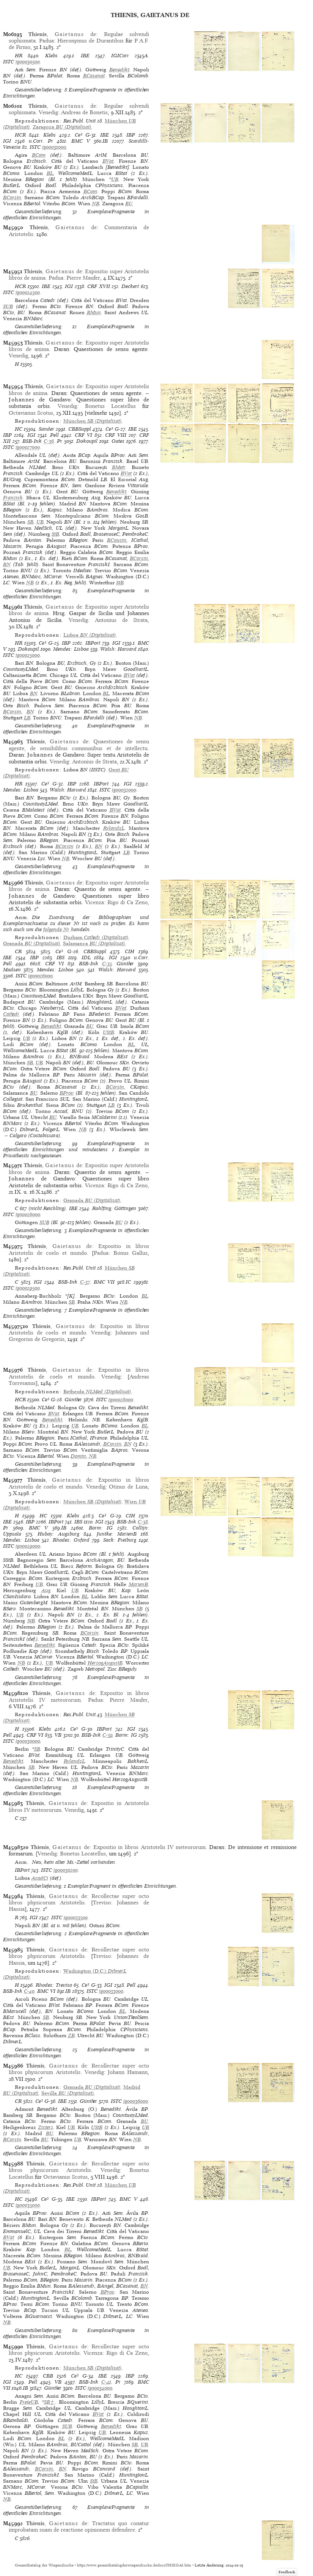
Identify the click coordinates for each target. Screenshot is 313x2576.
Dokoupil (87, 441)
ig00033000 (111, 1991)
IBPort (92, 643)
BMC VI (46, 1991)
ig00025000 (28, 655)
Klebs (51, 55)
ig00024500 (28, 292)
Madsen (12, 969)
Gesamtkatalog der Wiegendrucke (44, 2565)
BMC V (80, 141)
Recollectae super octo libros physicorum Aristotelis (79, 1899)
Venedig (48, 112)
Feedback (286, 2572)
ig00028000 (121, 1399)
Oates (118, 441)
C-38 (143, 1522)
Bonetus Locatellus (110, 406)
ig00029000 (28, 1546)
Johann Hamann (128, 2072)
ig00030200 (65, 1870)
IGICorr (120, 55)
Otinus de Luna (128, 1486)
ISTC (8, 61)
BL (50, 173)
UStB (108, 1032)
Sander (46, 429)
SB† (49, 2402)
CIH (129, 951)
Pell (54, 435)
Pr (50, 141)
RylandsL (113, 828)
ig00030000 (28, 1741)
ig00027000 (28, 447)
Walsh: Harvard (118, 649)
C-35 (107, 963)
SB (30, 522)
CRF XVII (98, 286)
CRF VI (83, 435)
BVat (107, 161)
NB (95, 203)
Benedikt (119, 69)
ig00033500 (76, 1917)
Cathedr (11, 1014)
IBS (60, 957)
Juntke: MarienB (117, 1534)
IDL (86, 957)
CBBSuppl (79, 429)
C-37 (85, 1282)
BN (7, 564)
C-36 (49, 441)
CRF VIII (115, 435)
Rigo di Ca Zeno (127, 902)
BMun (94, 312)
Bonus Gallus (130, 1252)
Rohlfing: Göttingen (114, 1208)
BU (128, 203)
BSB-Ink (32, 441)
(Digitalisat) (62, 127)
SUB (8, 306)
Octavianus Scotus (31, 412)
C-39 (107, 1735)
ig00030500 (28, 61)
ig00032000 (124, 790)
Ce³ (78, 135)
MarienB (138, 1584)
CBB (48, 2376)
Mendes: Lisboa (70, 649)
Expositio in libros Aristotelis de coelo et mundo (79, 1249)
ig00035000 (28, 2205)
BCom (39, 155)
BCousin (116, 540)
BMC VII (104, 1282)
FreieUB (29, 2402)
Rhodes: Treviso (54, 1985)
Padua (46, 40)
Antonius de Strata (121, 620)
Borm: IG (101, 1528)
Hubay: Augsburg (58, 1534)
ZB (71, 2035)
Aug (45, 1590)
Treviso (102, 1902)
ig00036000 (135, 2101)
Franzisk (13, 497)
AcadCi (39, 1878)
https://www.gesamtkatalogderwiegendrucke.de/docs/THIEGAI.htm (134, 2565)
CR (18, 951)
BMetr (119, 467)
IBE (85, 55)
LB (27, 717)
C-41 (106, 2382)
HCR (20, 135)
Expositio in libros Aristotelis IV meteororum (79, 1696)
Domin (78, 1456)
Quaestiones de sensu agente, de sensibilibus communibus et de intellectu (79, 744)
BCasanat (94, 75)
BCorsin (12, 197)
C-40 (29, 1991)
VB (58, 1735)
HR (18, 55)
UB (114, 179)
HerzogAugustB (105, 1663)
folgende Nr (56, 929)
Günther (125, 963)
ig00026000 (40, 975)
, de (62, 34)
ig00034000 (100, 2388)
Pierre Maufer (83, 277)
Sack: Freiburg (120, 1540)
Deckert (130, 286)
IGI (7, 141)
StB (55, 534)
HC (18, 429)
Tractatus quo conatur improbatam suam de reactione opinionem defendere (79, 2526)
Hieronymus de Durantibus (90, 40)
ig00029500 (28, 1288)
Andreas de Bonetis (84, 112)
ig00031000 (54, 147)
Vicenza (94, 902)
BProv (67, 1093)
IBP (130, 135)
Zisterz (45, 2127)
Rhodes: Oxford (71, 1540)
